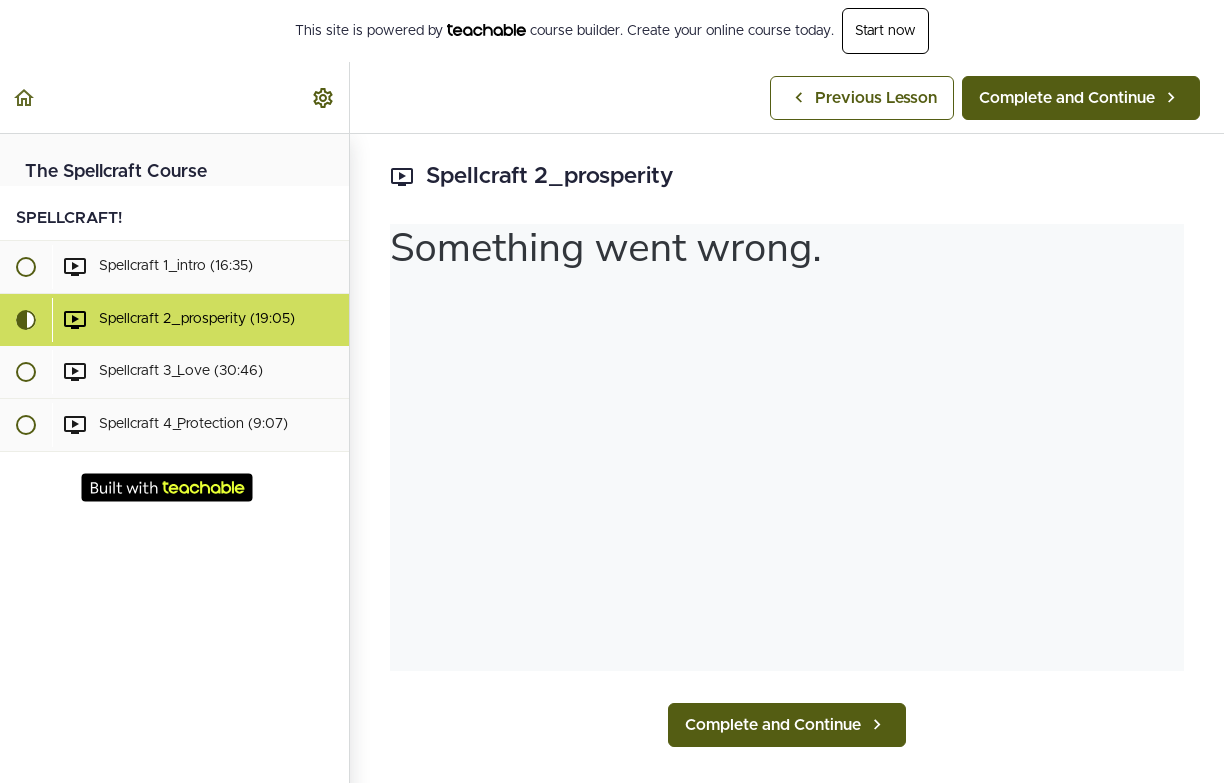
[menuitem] (324, 97)
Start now (885, 31)
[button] (25, 97)
